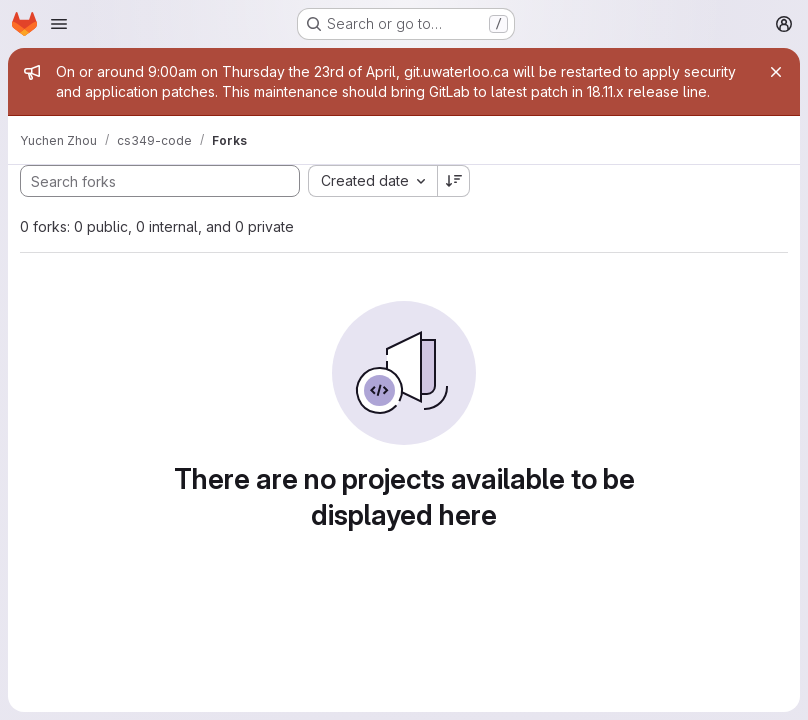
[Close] (776, 72)
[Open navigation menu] (59, 24)
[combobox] (372, 181)
